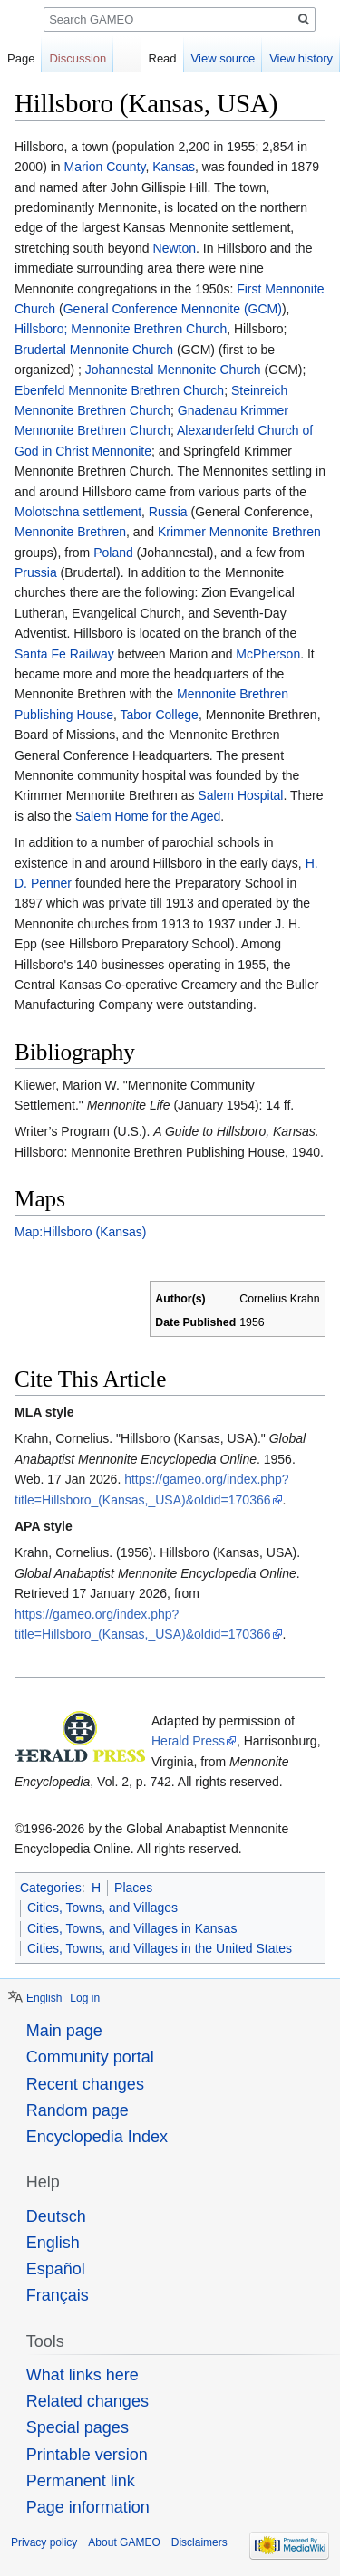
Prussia (36, 572)
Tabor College (160, 714)
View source (223, 58)
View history (301, 58)
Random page (77, 2110)
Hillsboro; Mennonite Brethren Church (121, 329)
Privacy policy (44, 2542)
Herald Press (188, 1741)
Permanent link (80, 2481)
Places (133, 1887)
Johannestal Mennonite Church (173, 369)
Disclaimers (199, 2542)
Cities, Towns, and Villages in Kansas (132, 1928)
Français (57, 2295)
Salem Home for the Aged (147, 816)
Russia (168, 512)
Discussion (77, 58)
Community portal (90, 2057)
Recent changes (85, 2084)
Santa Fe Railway (64, 654)
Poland (113, 552)
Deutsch (56, 2216)
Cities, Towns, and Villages (102, 1907)
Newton (174, 248)
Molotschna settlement (78, 512)
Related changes (87, 2401)
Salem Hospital (240, 795)
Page (20, 58)
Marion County (104, 166)
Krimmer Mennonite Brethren (239, 531)
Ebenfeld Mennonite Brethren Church (119, 390)
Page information (88, 2507)
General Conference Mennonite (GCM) (172, 309)
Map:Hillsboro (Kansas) (81, 1232)
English (44, 1998)
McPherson (268, 654)
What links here (82, 2375)
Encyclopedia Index (97, 2137)
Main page (64, 2031)
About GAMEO (124, 2542)
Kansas (173, 166)
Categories (51, 1887)
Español (55, 2269)
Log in (85, 1998)
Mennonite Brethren (70, 531)
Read (163, 58)
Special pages (77, 2427)
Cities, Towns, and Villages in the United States (159, 1948)
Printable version (87, 2455)
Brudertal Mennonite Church (94, 349)
